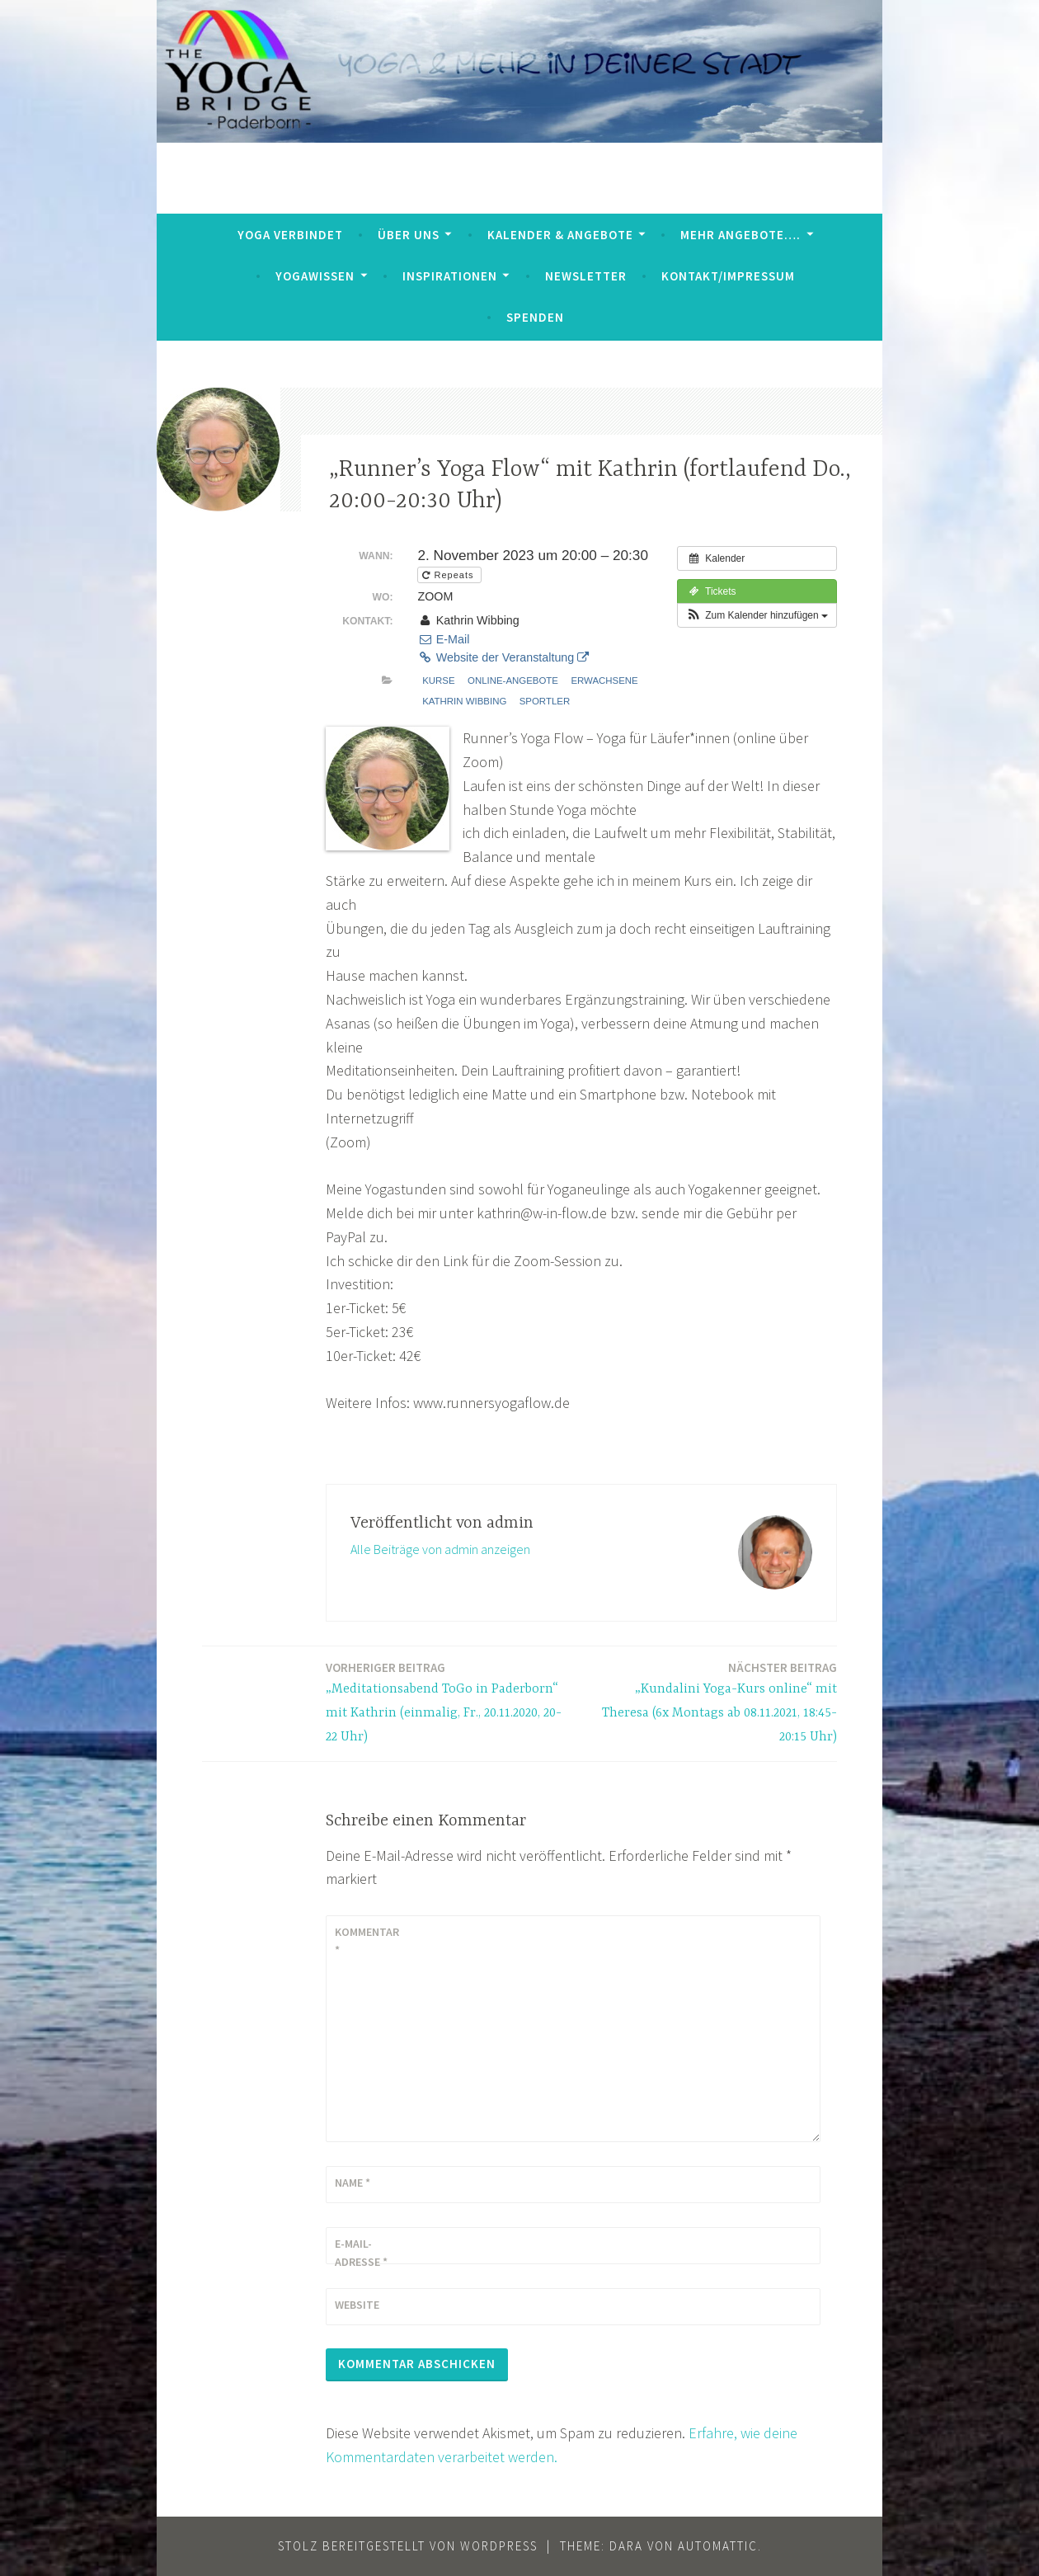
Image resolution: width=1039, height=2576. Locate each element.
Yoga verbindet (290, 235)
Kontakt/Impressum (728, 276)
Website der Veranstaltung (503, 657)
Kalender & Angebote (560, 235)
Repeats (449, 575)
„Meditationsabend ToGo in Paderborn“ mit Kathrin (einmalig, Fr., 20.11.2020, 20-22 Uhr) (448, 1701)
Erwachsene (604, 680)
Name (352, 2182)
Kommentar (367, 1940)
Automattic (718, 2546)
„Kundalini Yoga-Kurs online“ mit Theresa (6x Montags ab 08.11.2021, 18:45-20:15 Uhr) (714, 1701)
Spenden (535, 317)
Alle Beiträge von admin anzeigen (440, 1549)
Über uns (409, 235)
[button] (757, 615)
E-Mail (443, 639)
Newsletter (586, 276)
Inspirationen (449, 276)
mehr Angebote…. (740, 235)
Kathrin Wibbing (464, 701)
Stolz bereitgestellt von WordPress (408, 2546)
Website (357, 2304)
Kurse (438, 680)
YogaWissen (315, 276)
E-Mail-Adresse (361, 2252)
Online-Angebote (513, 680)
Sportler (545, 701)
